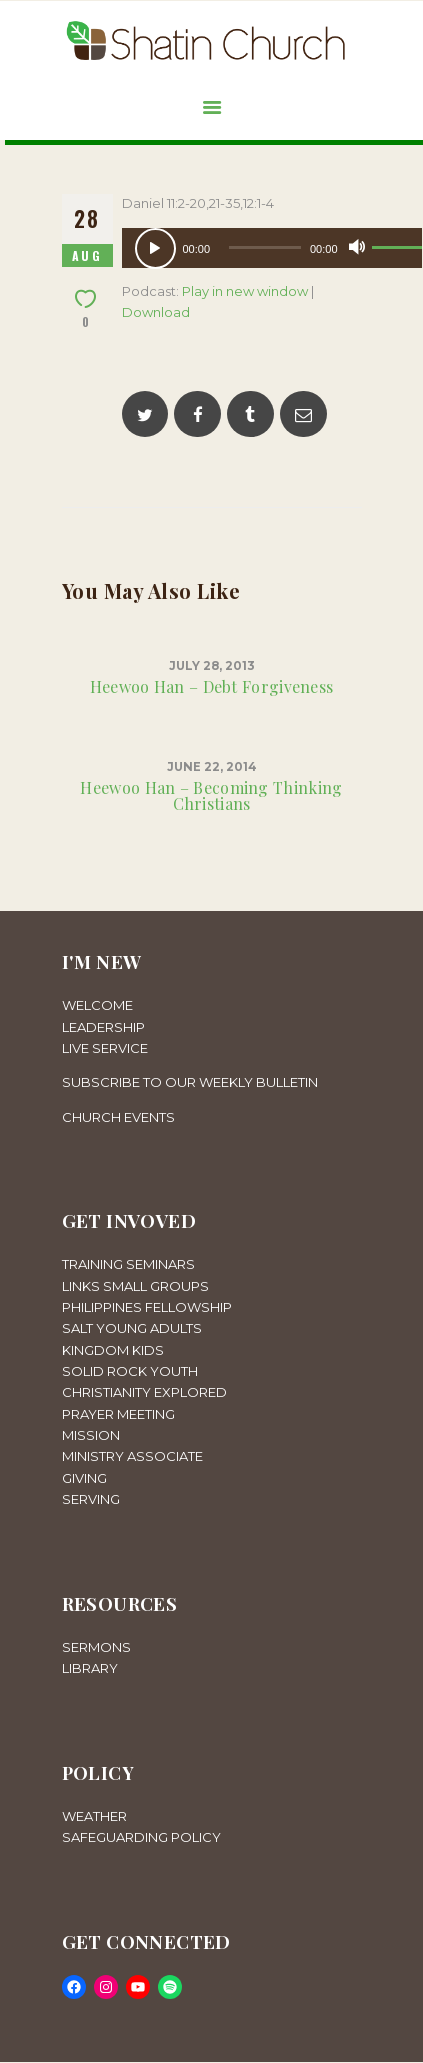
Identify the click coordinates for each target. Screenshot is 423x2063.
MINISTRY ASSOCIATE (132, 1456)
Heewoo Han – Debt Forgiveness (212, 687)
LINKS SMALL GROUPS (135, 1286)
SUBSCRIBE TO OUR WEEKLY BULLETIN (190, 1082)
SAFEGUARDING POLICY (141, 1837)
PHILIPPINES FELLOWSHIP (147, 1307)
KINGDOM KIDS (113, 1350)
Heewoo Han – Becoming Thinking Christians (211, 796)
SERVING (91, 1499)
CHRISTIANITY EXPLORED (144, 1392)
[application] (272, 248)
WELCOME (97, 1005)
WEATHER (94, 1816)
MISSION (91, 1435)
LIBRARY (90, 1668)
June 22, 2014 (212, 767)
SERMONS (96, 1647)
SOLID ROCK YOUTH (130, 1371)
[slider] (265, 247)
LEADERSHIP (103, 1027)
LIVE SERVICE (105, 1048)
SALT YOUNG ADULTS (132, 1328)
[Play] (155, 248)
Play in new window (245, 291)
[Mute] (357, 247)
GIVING (84, 1478)
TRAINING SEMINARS (128, 1264)
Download (156, 312)
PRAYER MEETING (118, 1414)
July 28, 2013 (212, 666)
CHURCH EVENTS (118, 1117)
